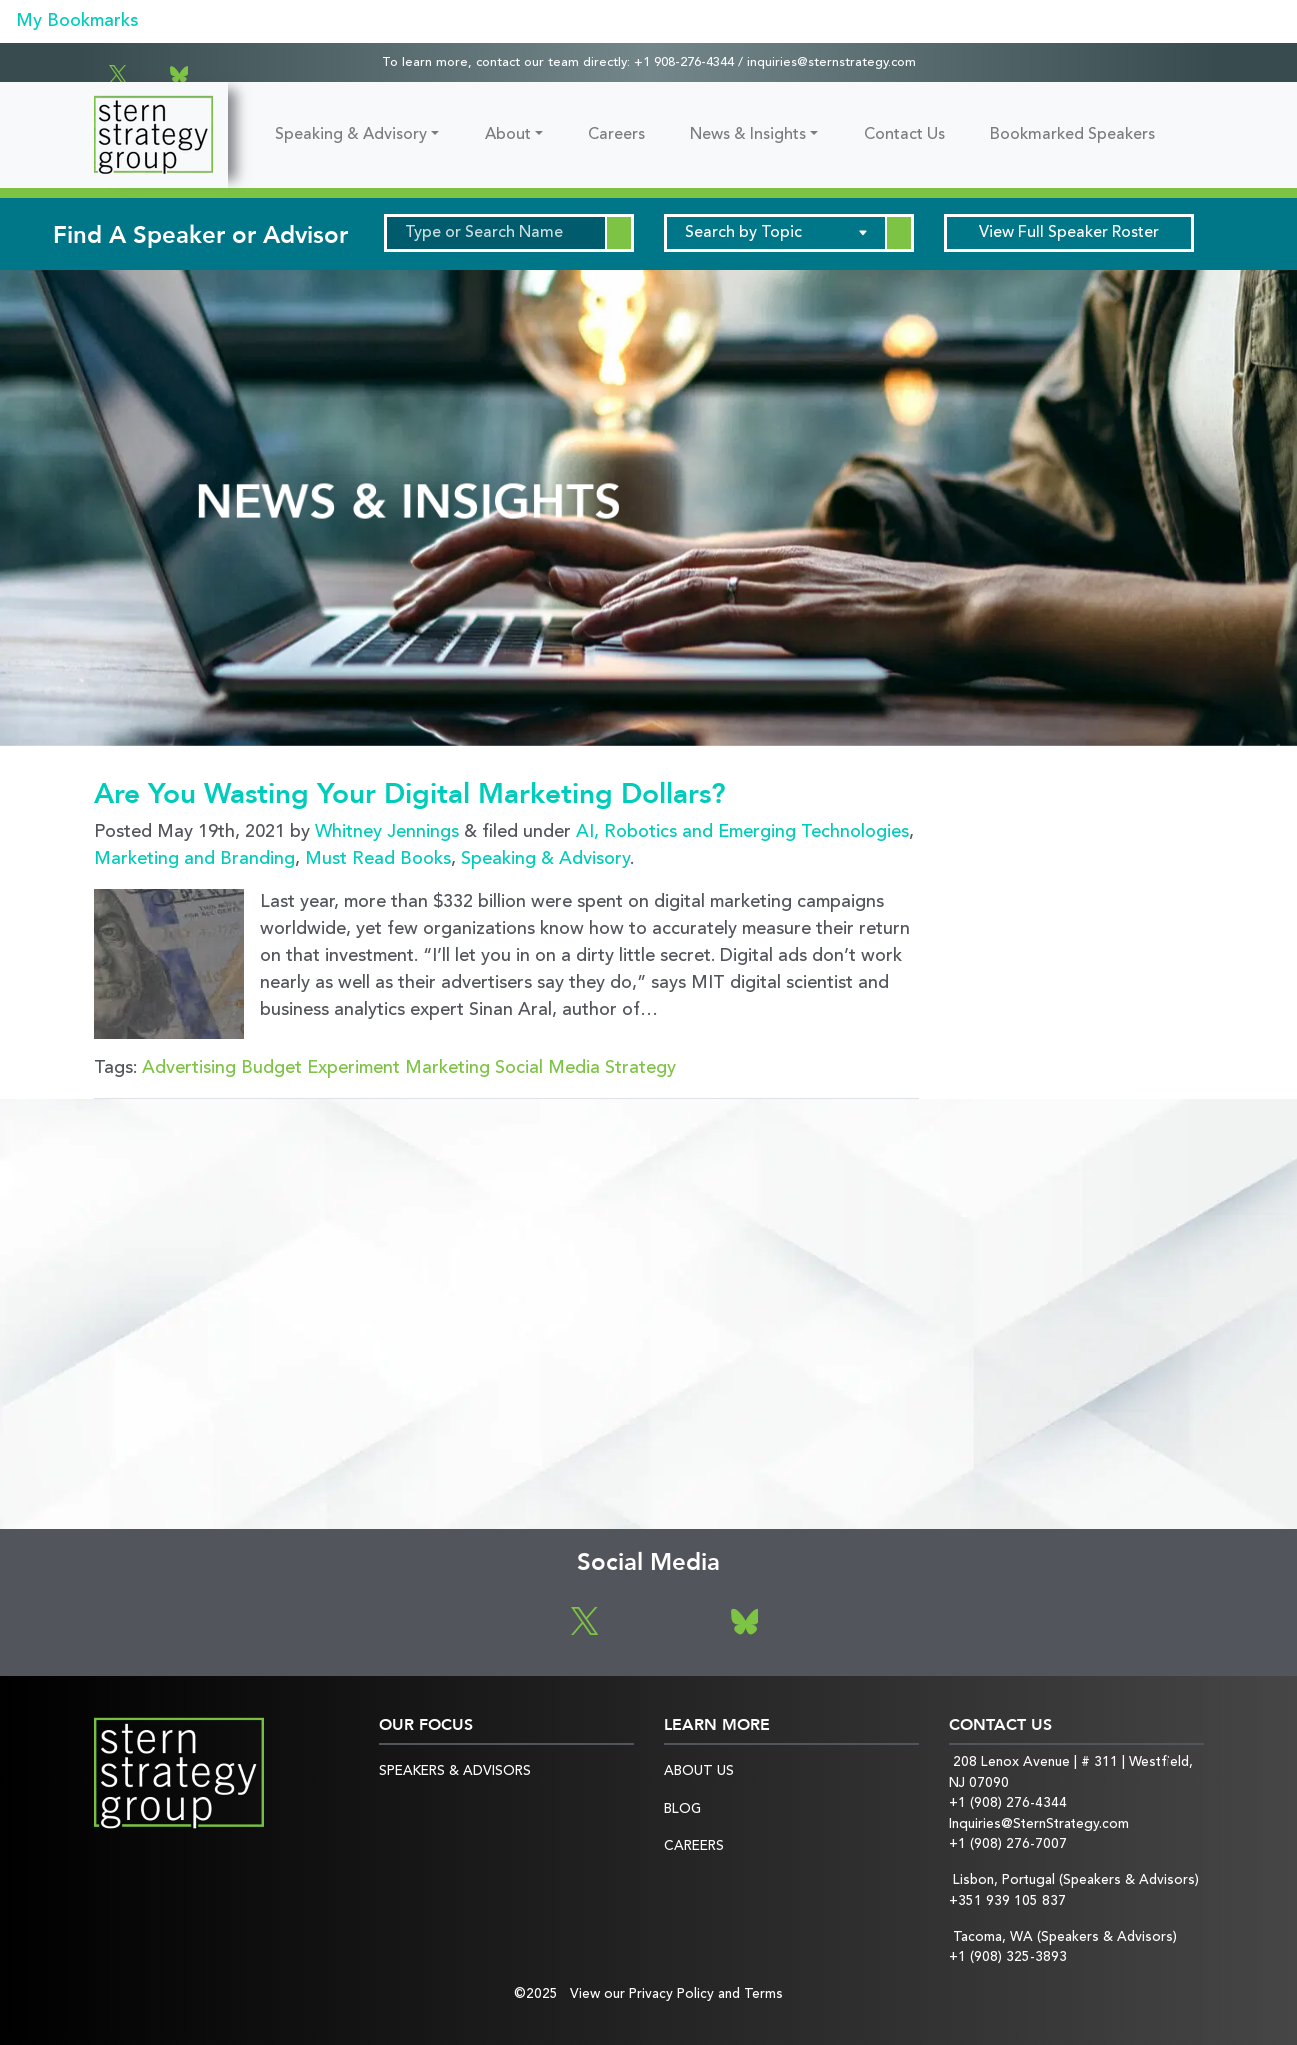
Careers (616, 135)
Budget (271, 1068)
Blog (682, 1809)
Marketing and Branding (194, 859)
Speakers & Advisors (455, 1771)
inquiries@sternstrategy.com (831, 62)
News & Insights (748, 135)
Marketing (447, 1068)
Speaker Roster (1069, 233)
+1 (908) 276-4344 (1008, 1803)
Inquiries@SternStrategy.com (1039, 1824)
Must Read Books (378, 859)
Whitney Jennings (387, 832)
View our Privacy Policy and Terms (676, 1994)
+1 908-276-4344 (684, 62)
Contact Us (904, 135)
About (508, 135)
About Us (699, 1771)
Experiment (353, 1068)
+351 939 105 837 (1007, 1901)
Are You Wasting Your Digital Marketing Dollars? (410, 794)
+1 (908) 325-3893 (1008, 1957)
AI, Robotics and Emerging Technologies (742, 832)
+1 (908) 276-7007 (1008, 1844)
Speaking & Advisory (351, 135)
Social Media (547, 1068)
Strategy (640, 1068)
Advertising (189, 1068)
